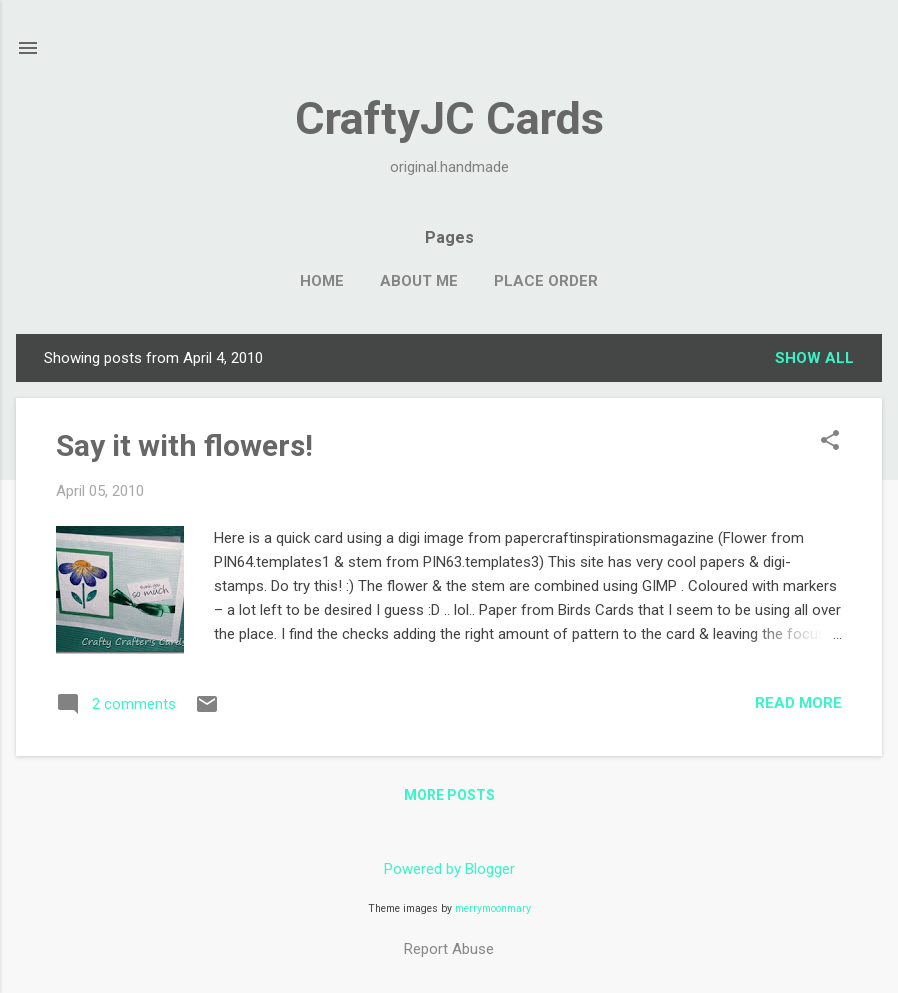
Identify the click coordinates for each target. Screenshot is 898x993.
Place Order (546, 281)
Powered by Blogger (449, 869)
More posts (449, 795)
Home (322, 281)
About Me (419, 281)
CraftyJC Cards (449, 118)
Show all (814, 358)
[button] (830, 442)
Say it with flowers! (184, 445)
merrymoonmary (493, 908)
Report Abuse (449, 949)
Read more (798, 703)
